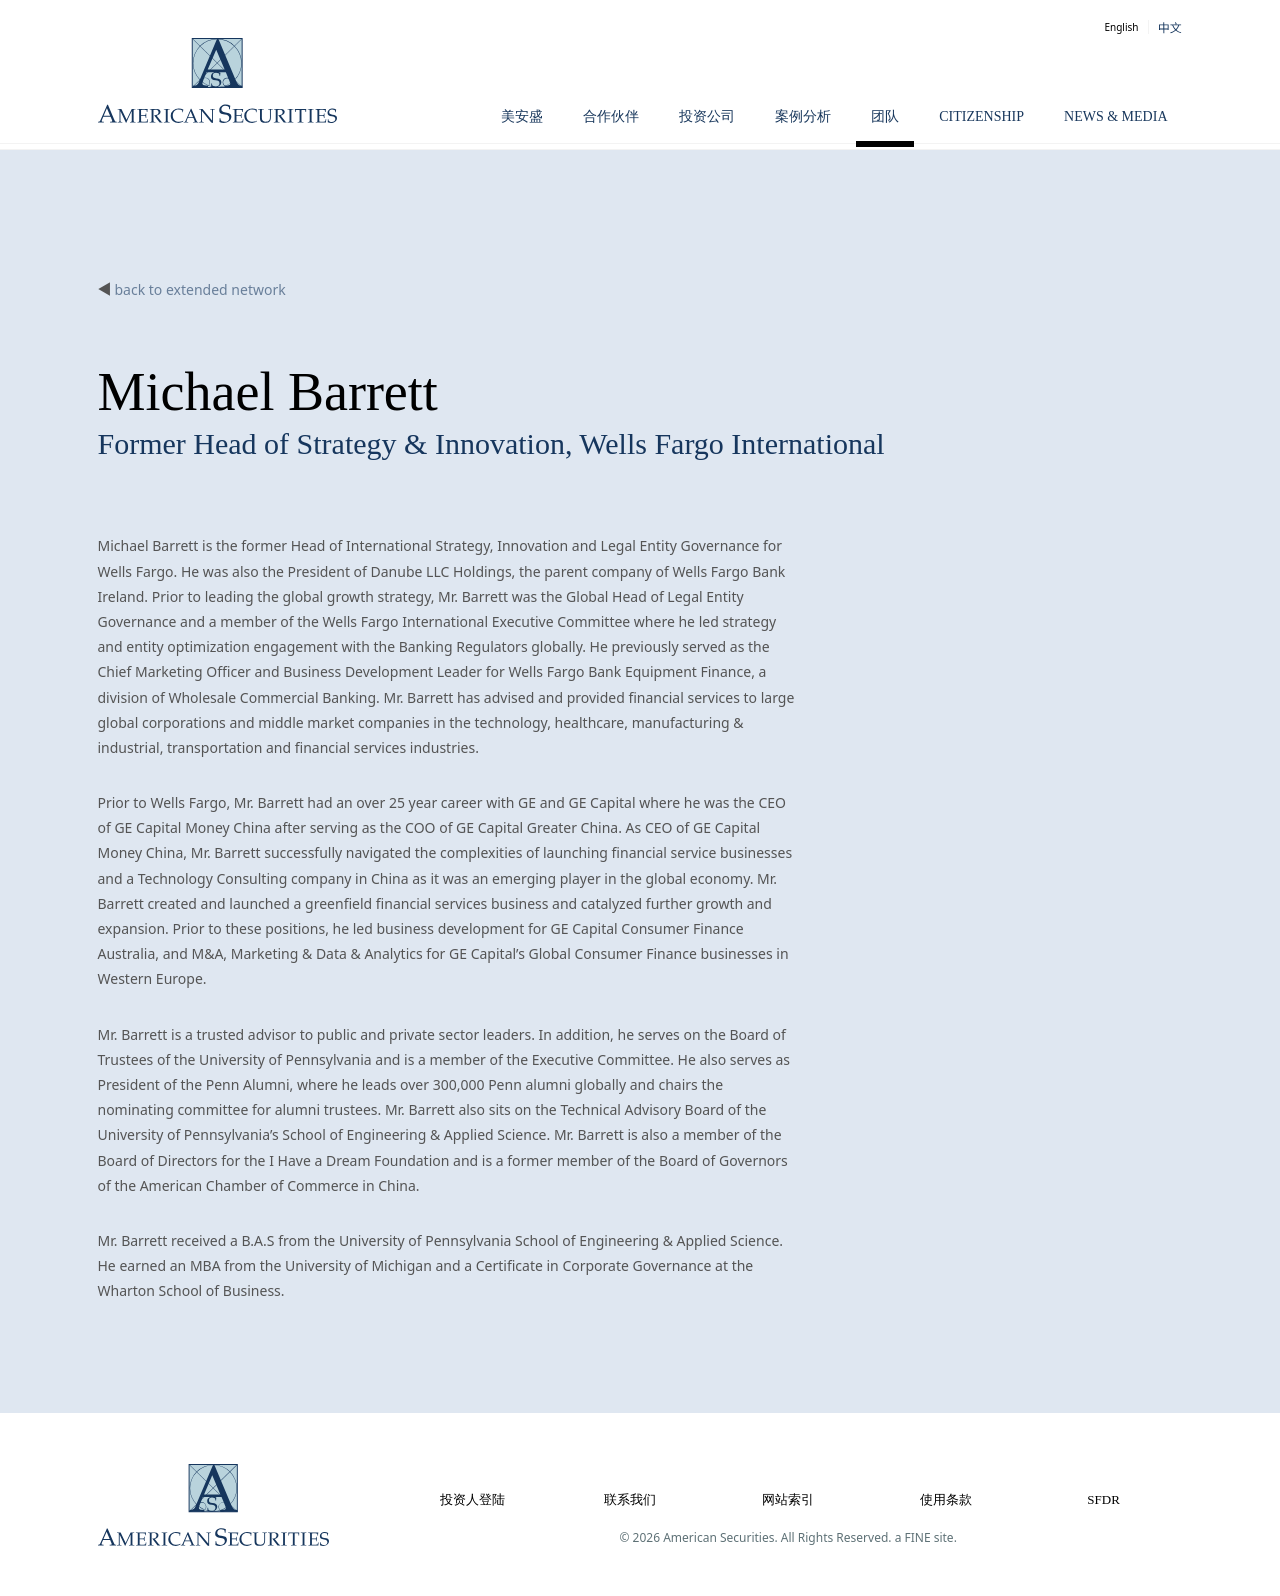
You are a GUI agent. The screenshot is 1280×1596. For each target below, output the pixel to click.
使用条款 (946, 1499)
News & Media (1115, 116)
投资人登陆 (472, 1499)
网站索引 (788, 1499)
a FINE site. (926, 1537)
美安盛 (522, 116)
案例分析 (803, 116)
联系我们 (630, 1499)
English (1121, 27)
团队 (885, 116)
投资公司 (707, 116)
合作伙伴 (611, 116)
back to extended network (200, 289)
